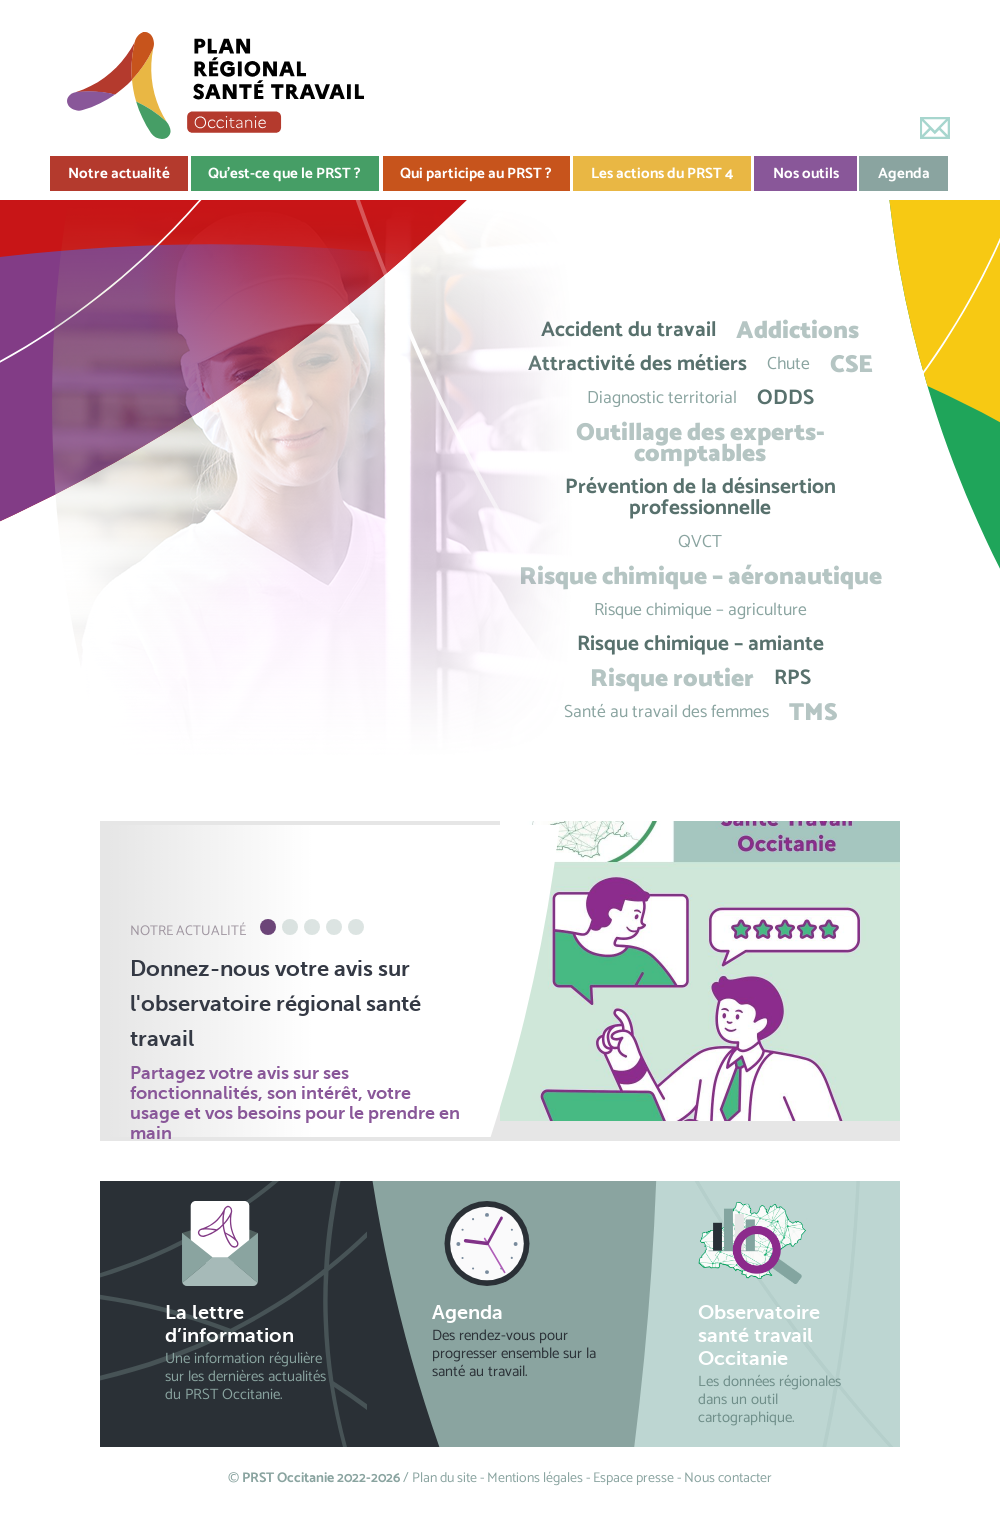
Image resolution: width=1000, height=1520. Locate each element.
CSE (851, 364)
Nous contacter (728, 1478)
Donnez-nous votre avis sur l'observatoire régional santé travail (275, 1003)
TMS (813, 712)
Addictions (797, 330)
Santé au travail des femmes (666, 712)
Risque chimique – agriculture (700, 610)
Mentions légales (535, 1478)
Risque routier (672, 678)
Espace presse (633, 1478)
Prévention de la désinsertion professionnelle (700, 498)
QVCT (700, 542)
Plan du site (444, 1478)
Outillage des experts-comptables (700, 443)
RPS (792, 678)
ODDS (785, 398)
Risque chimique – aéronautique (700, 576)
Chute (788, 364)
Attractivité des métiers (637, 364)
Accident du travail (628, 330)
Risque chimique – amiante (700, 644)
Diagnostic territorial (662, 398)
